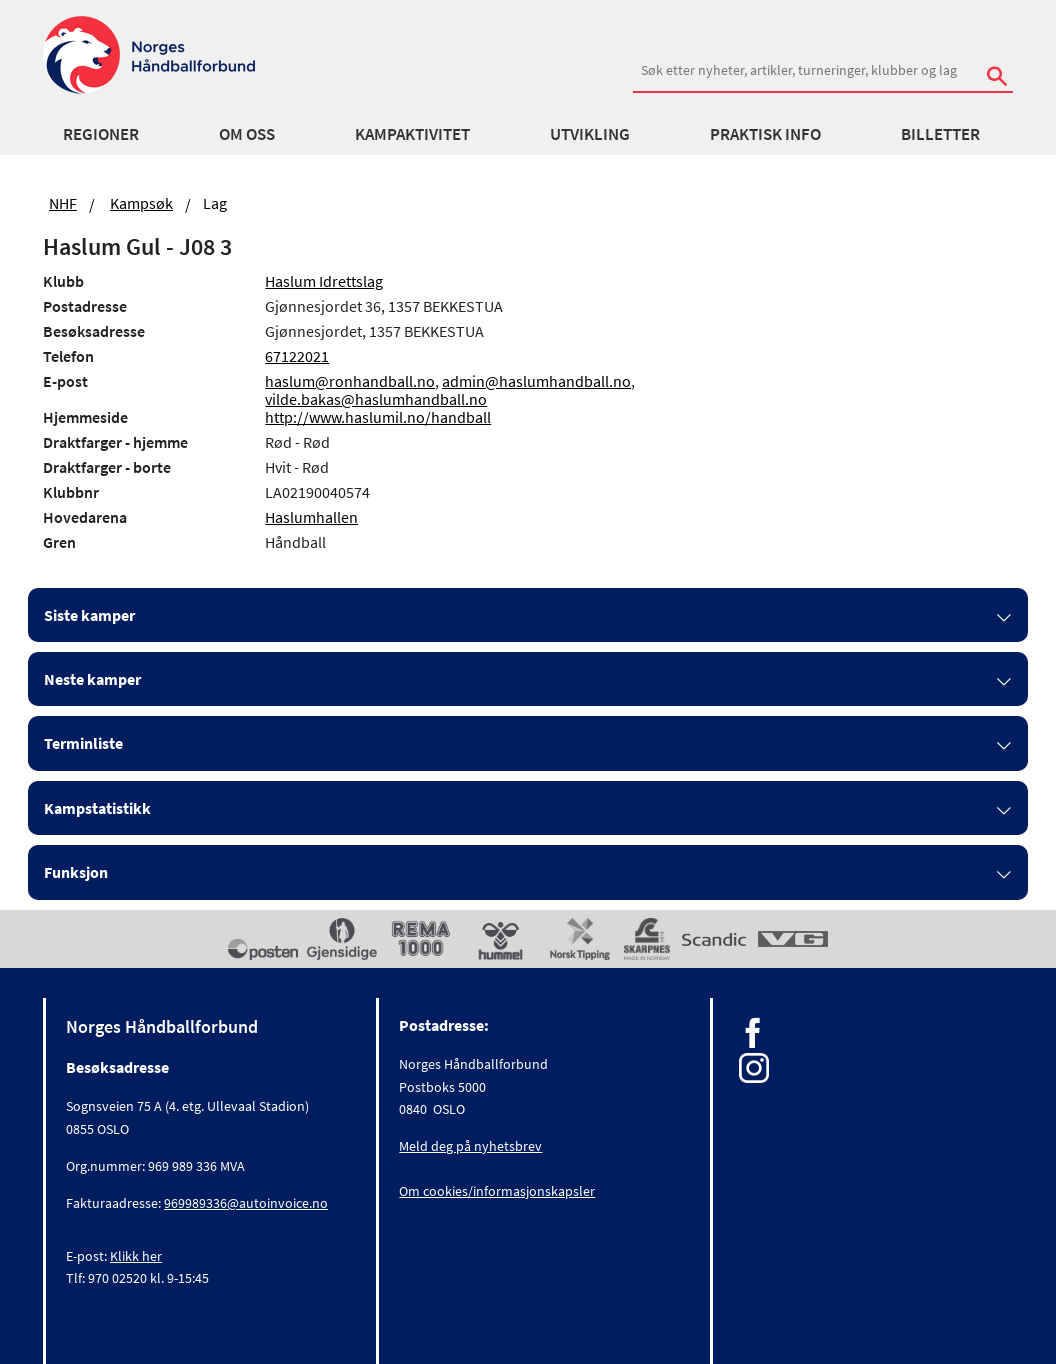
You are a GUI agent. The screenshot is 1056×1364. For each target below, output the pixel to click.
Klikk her (136, 1256)
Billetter (940, 134)
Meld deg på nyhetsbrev (470, 1146)
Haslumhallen (311, 517)
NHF (63, 203)
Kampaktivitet (412, 134)
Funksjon (76, 872)
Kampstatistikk (97, 808)
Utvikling (590, 134)
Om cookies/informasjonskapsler (497, 1191)
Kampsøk (141, 203)
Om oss (247, 134)
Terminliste (83, 743)
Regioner (101, 134)
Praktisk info (765, 134)
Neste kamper (92, 679)
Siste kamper (89, 615)
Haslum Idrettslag (324, 281)
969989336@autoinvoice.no (246, 1203)
